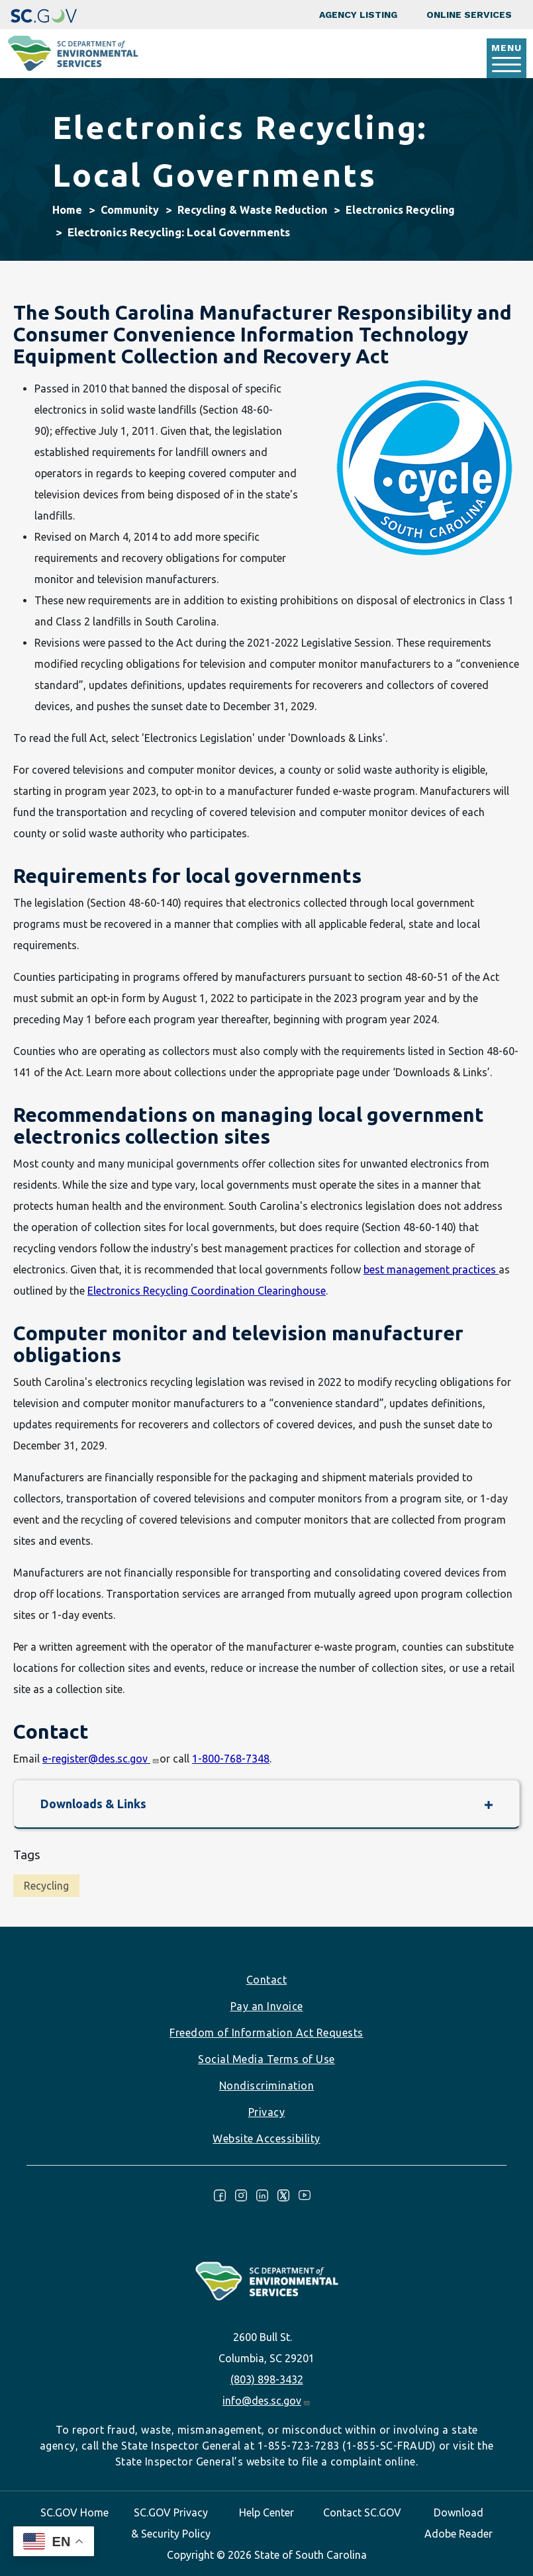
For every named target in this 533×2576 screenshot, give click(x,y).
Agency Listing (358, 14)
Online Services (469, 14)
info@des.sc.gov (266, 2401)
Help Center (266, 2512)
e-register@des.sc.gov (101, 1759)
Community (130, 210)
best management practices (431, 1269)
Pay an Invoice (266, 2006)
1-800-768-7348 (230, 1759)
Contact (266, 1980)
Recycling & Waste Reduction (252, 210)
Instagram (241, 2195)
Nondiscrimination (267, 2086)
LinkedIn (262, 2195)
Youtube (305, 2195)
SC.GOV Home (74, 2512)
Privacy (266, 2112)
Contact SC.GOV (362, 2512)
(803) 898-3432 (266, 2379)
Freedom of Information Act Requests (266, 2033)
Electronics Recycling (400, 210)
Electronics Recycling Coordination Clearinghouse (206, 1291)
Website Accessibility (266, 2138)
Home (67, 210)
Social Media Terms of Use (266, 2059)
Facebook (220, 2195)
